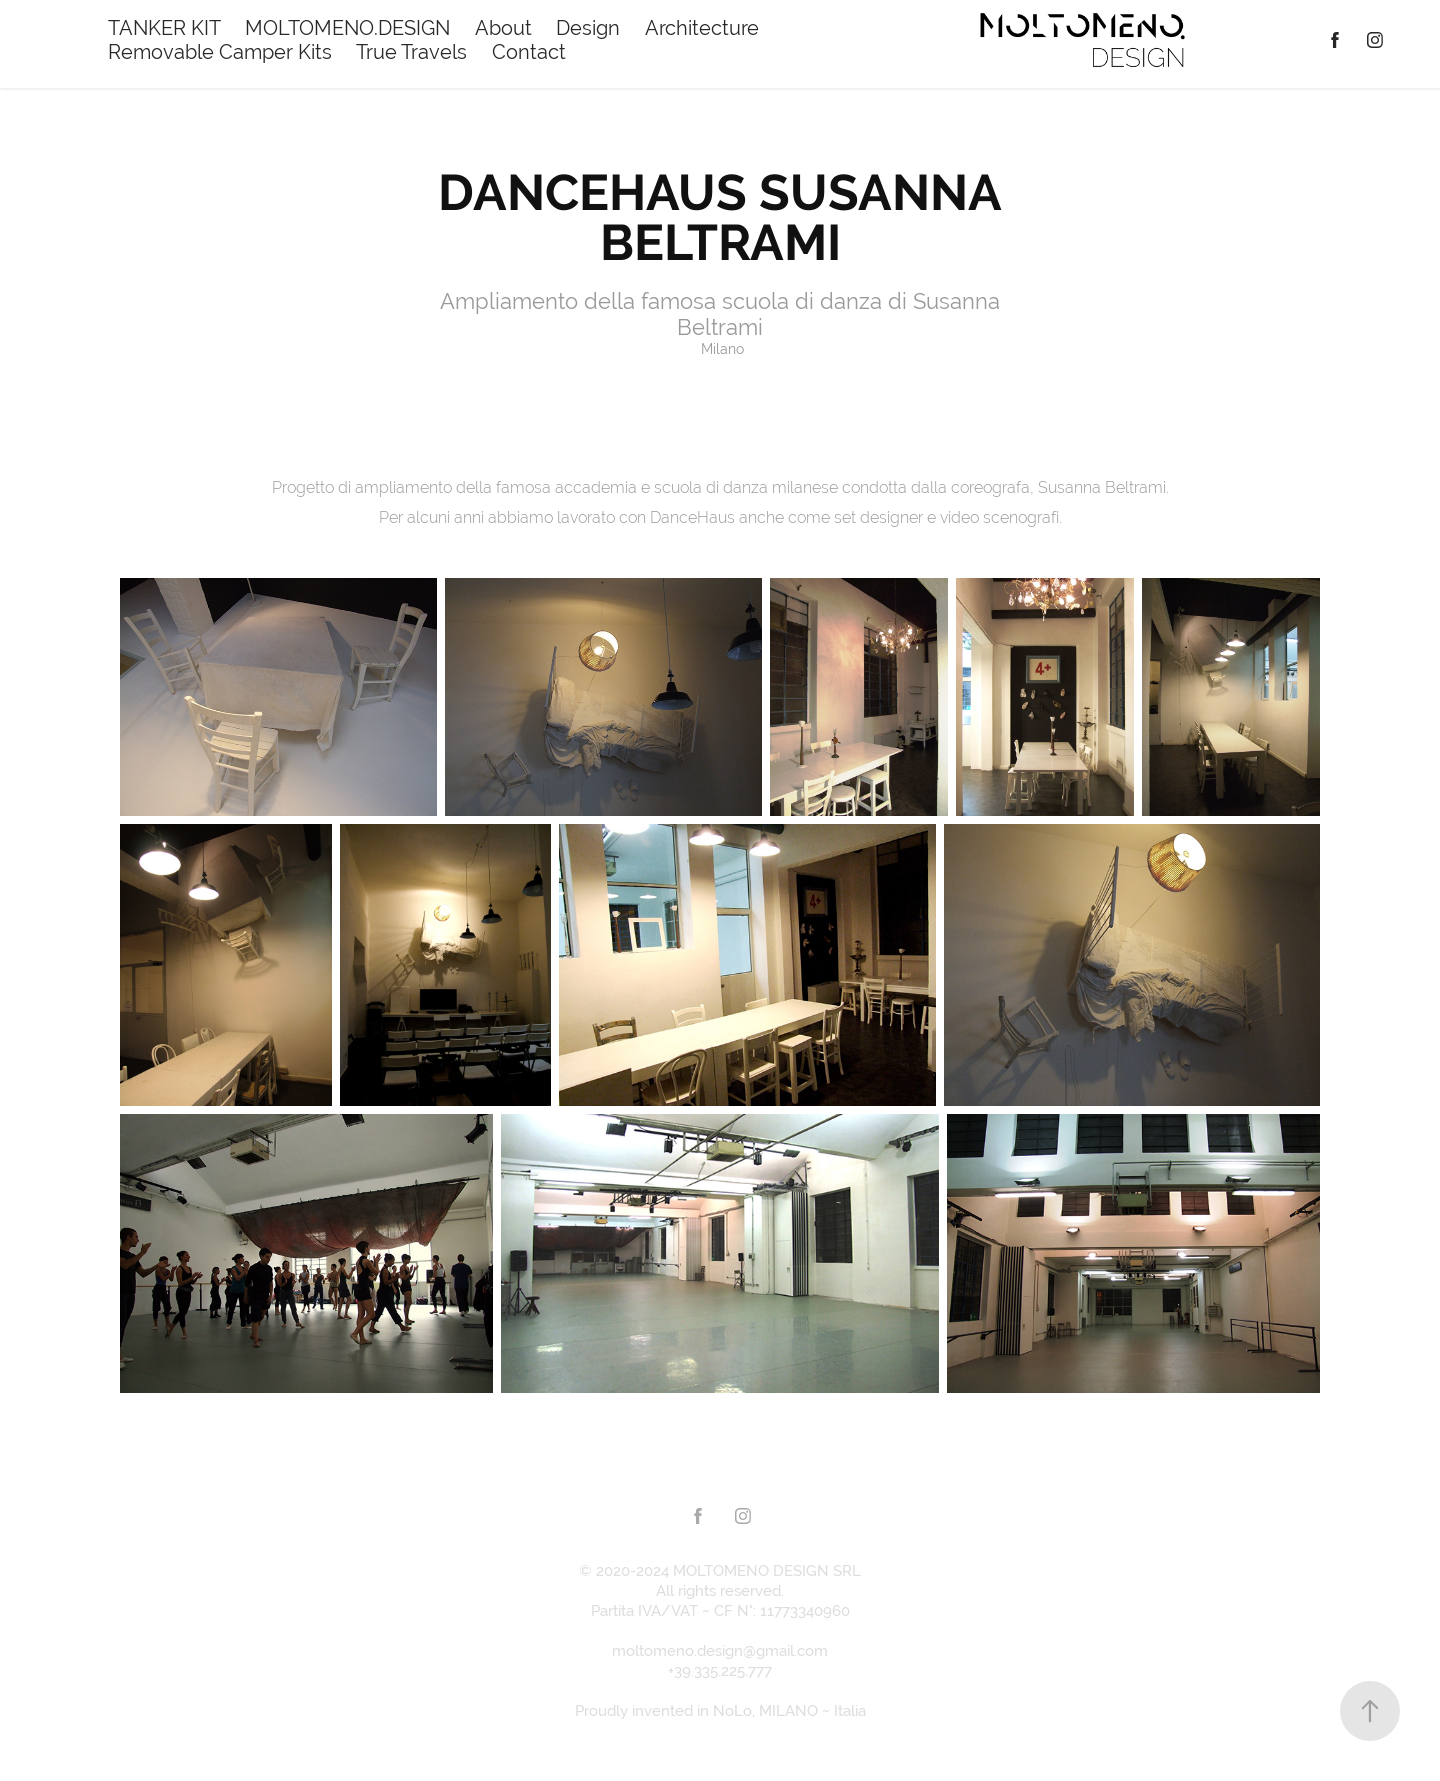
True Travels (411, 51)
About (503, 27)
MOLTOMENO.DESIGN (347, 27)
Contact (529, 51)
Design (588, 27)
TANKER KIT (164, 27)
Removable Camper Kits (220, 51)
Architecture (702, 27)
